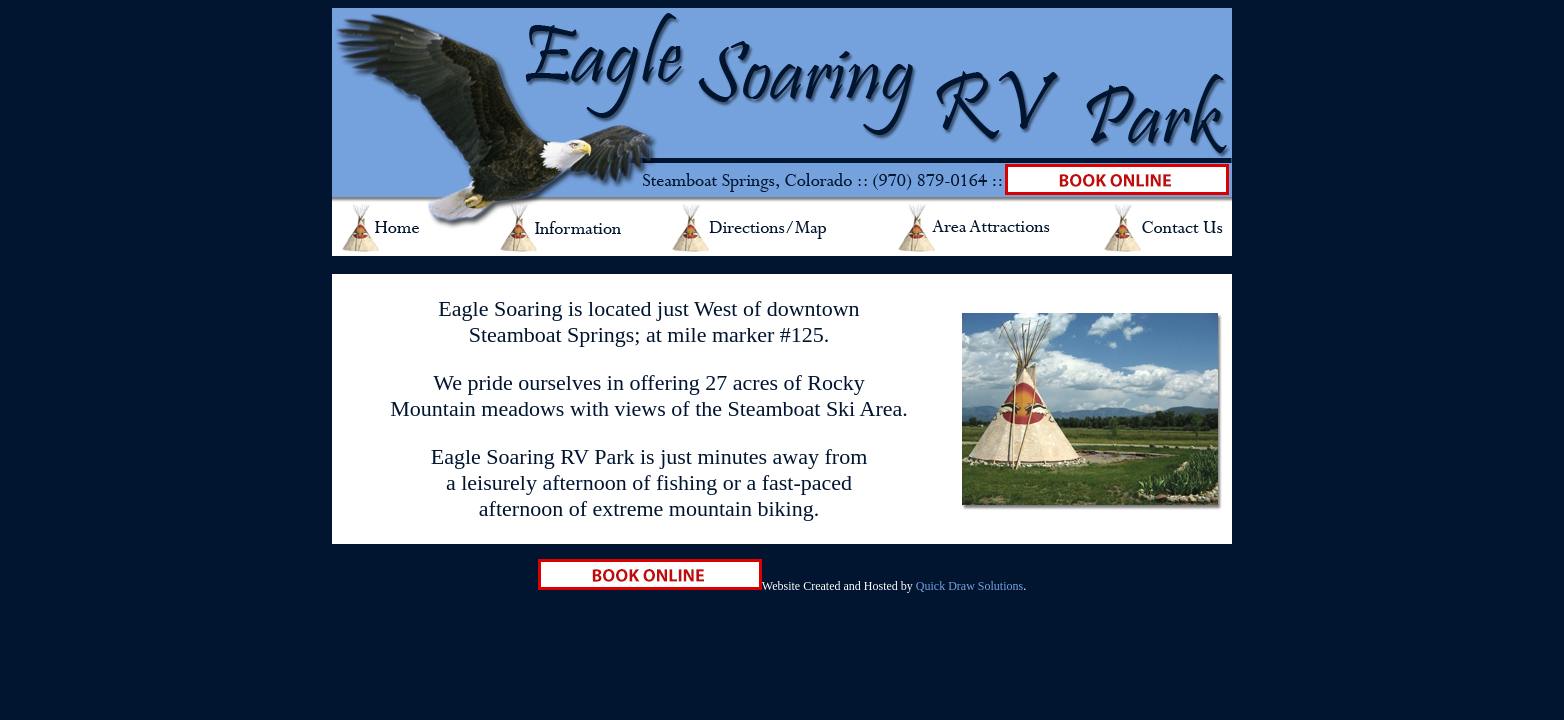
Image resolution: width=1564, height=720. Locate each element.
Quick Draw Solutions (969, 586)
